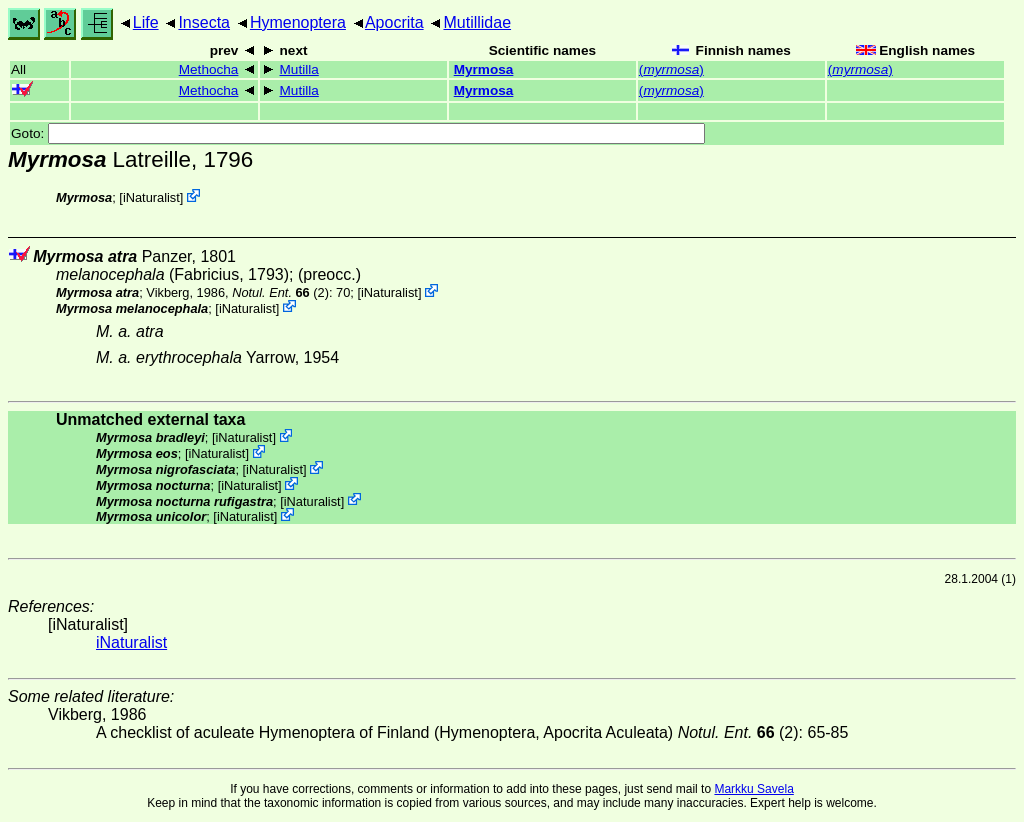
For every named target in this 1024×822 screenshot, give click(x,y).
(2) (280, 292)
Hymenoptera (298, 22)
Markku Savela (753, 789)
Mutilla (299, 69)
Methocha (209, 69)
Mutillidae (477, 22)
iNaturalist (151, 197)
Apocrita (394, 22)
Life (146, 22)
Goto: (358, 133)
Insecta (204, 22)
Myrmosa (484, 69)
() (671, 69)
